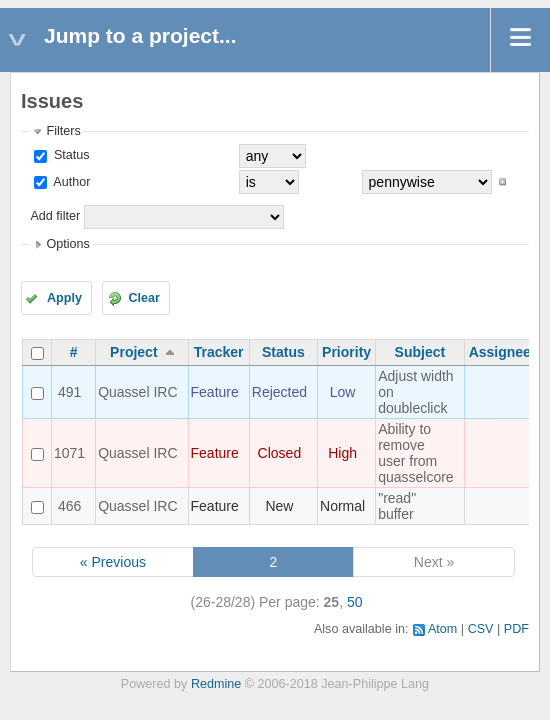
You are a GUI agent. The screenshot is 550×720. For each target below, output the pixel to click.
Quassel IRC (137, 392)
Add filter (55, 216)
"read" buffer (397, 506)
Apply (64, 298)
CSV (481, 629)
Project (133, 352)
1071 (69, 453)
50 (355, 602)
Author (70, 182)
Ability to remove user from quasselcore (416, 453)
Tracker (219, 352)
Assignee (500, 352)
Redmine (216, 684)
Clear (144, 298)
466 (69, 506)
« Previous (113, 562)
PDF (516, 629)
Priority (346, 352)
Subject (420, 352)
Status (69, 155)
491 (69, 392)
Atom (442, 629)
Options (67, 244)
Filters (63, 131)
